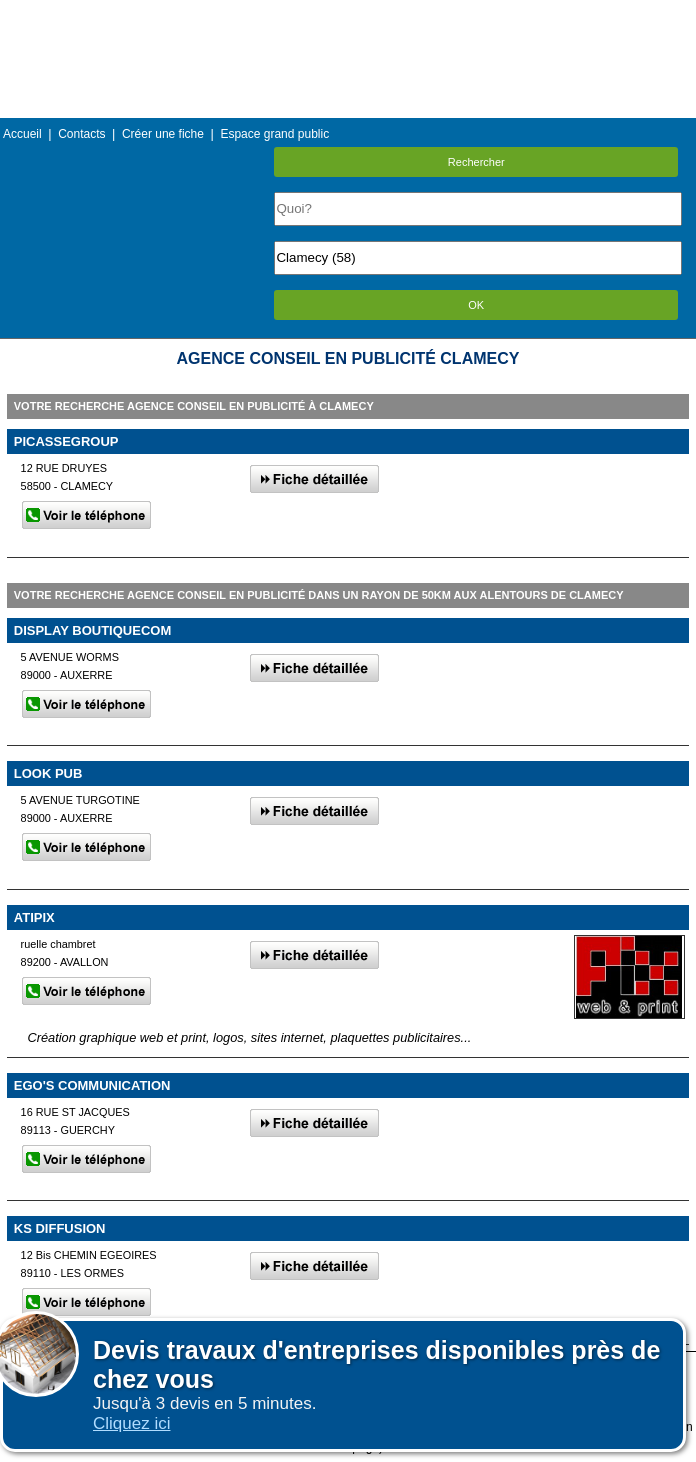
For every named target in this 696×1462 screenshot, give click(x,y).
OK (476, 305)
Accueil (22, 134)
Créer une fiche (163, 134)
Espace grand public (274, 134)
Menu (348, 14)
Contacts (81, 134)
